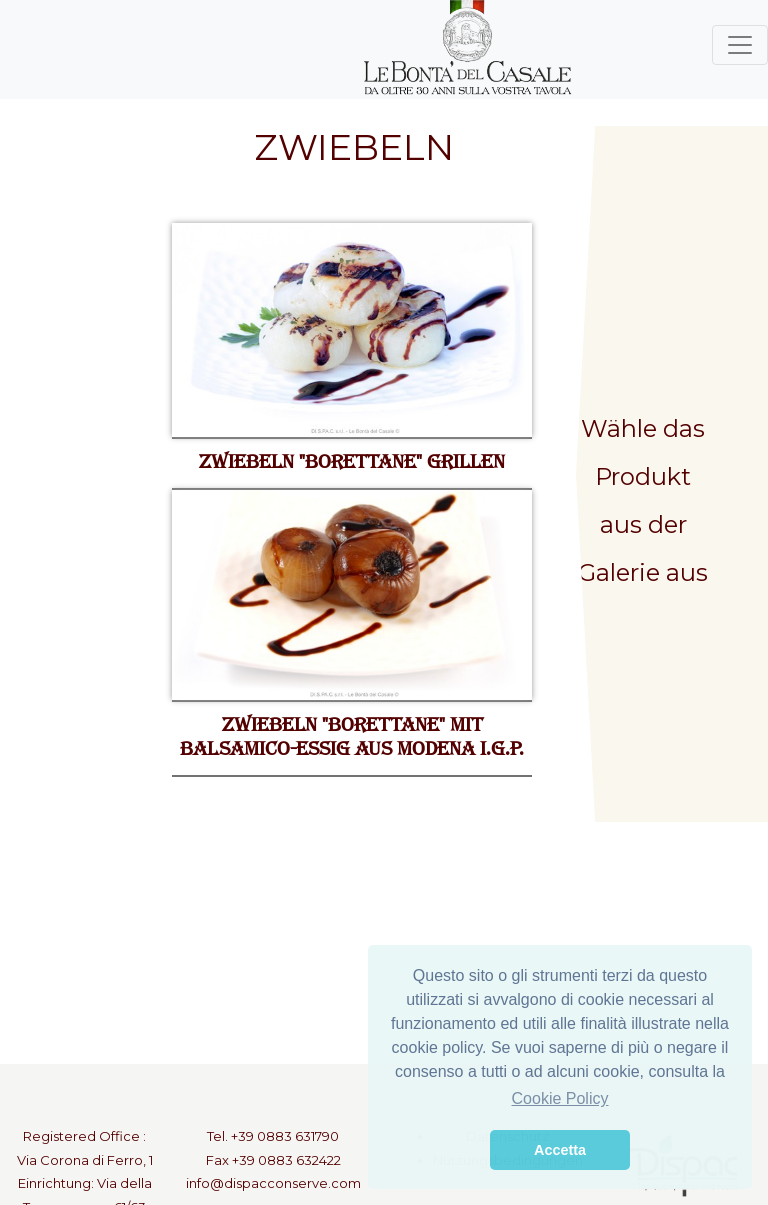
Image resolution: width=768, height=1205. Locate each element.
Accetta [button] (560, 1150)
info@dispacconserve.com (273, 1183)
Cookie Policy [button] (560, 1098)
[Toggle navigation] (740, 45)
